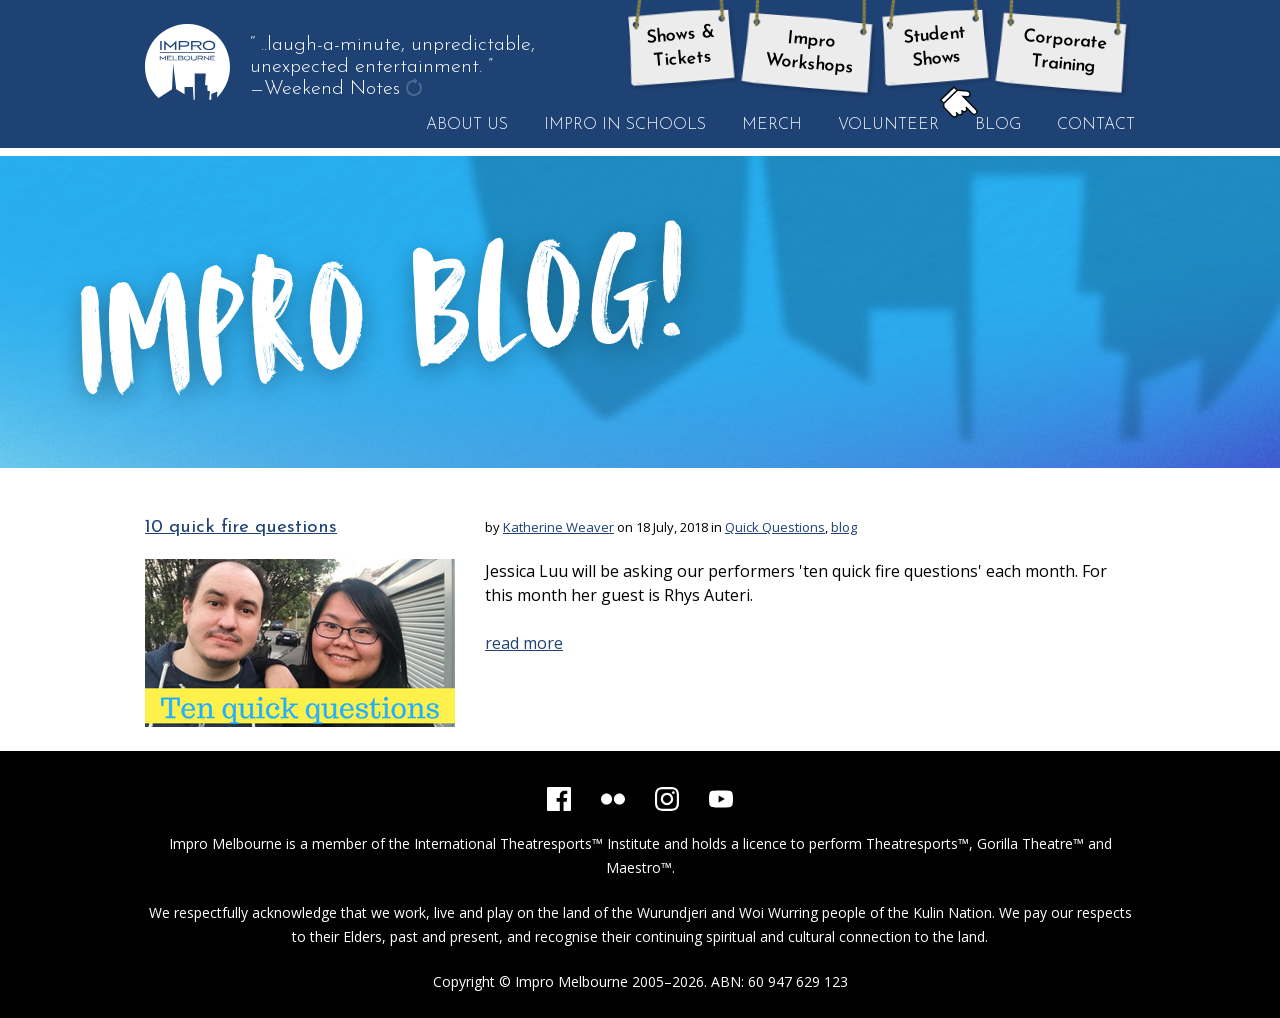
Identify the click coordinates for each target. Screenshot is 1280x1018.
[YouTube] (721, 799)
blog (844, 527)
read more (524, 643)
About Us (467, 125)
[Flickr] (613, 799)
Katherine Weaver (558, 527)
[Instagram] (667, 799)
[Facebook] (559, 799)
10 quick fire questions (241, 527)
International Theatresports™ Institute (537, 843)
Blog (989, 124)
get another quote (416, 90)
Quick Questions (775, 527)
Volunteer (888, 125)
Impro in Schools (625, 125)
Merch (772, 125)
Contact (1096, 125)
